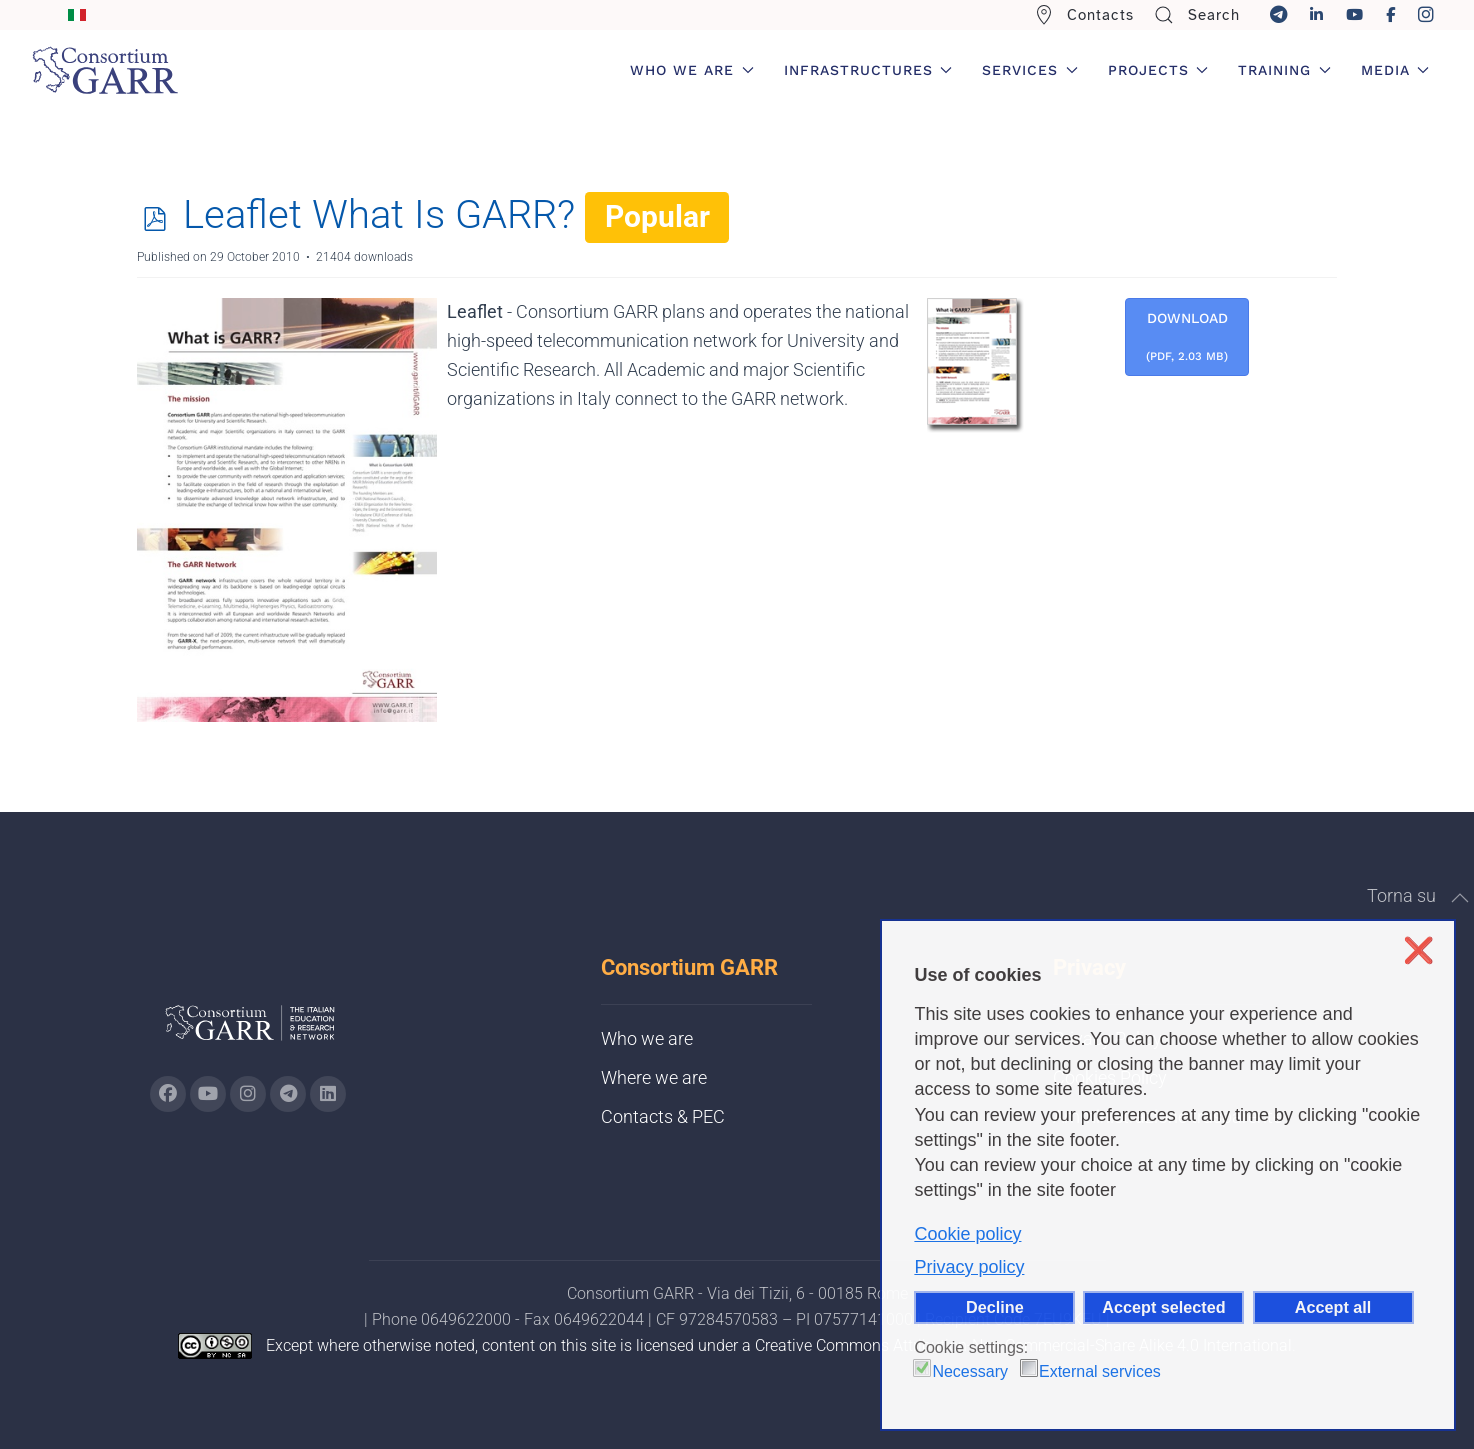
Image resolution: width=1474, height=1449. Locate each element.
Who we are (647, 1038)
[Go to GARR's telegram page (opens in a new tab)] (288, 1094)
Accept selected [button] (1163, 1307)
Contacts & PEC (663, 1116)
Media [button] (1395, 70)
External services (1100, 1371)
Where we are (654, 1077)
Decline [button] (995, 1307)
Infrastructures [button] (868, 70)
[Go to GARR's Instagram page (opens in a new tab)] (168, 1094)
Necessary (970, 1371)
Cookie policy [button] (967, 1234)
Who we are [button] (692, 70)
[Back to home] (105, 70)
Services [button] (1030, 70)
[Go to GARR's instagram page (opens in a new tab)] (248, 1094)
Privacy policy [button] (969, 1267)
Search (1197, 15)
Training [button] (1284, 70)
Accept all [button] (1333, 1307)
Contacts (1084, 15)
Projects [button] (1158, 70)
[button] (1460, 898)
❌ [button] (1418, 950)
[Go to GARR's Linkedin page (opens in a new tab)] (328, 1094)
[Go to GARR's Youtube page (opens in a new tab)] (208, 1094)
